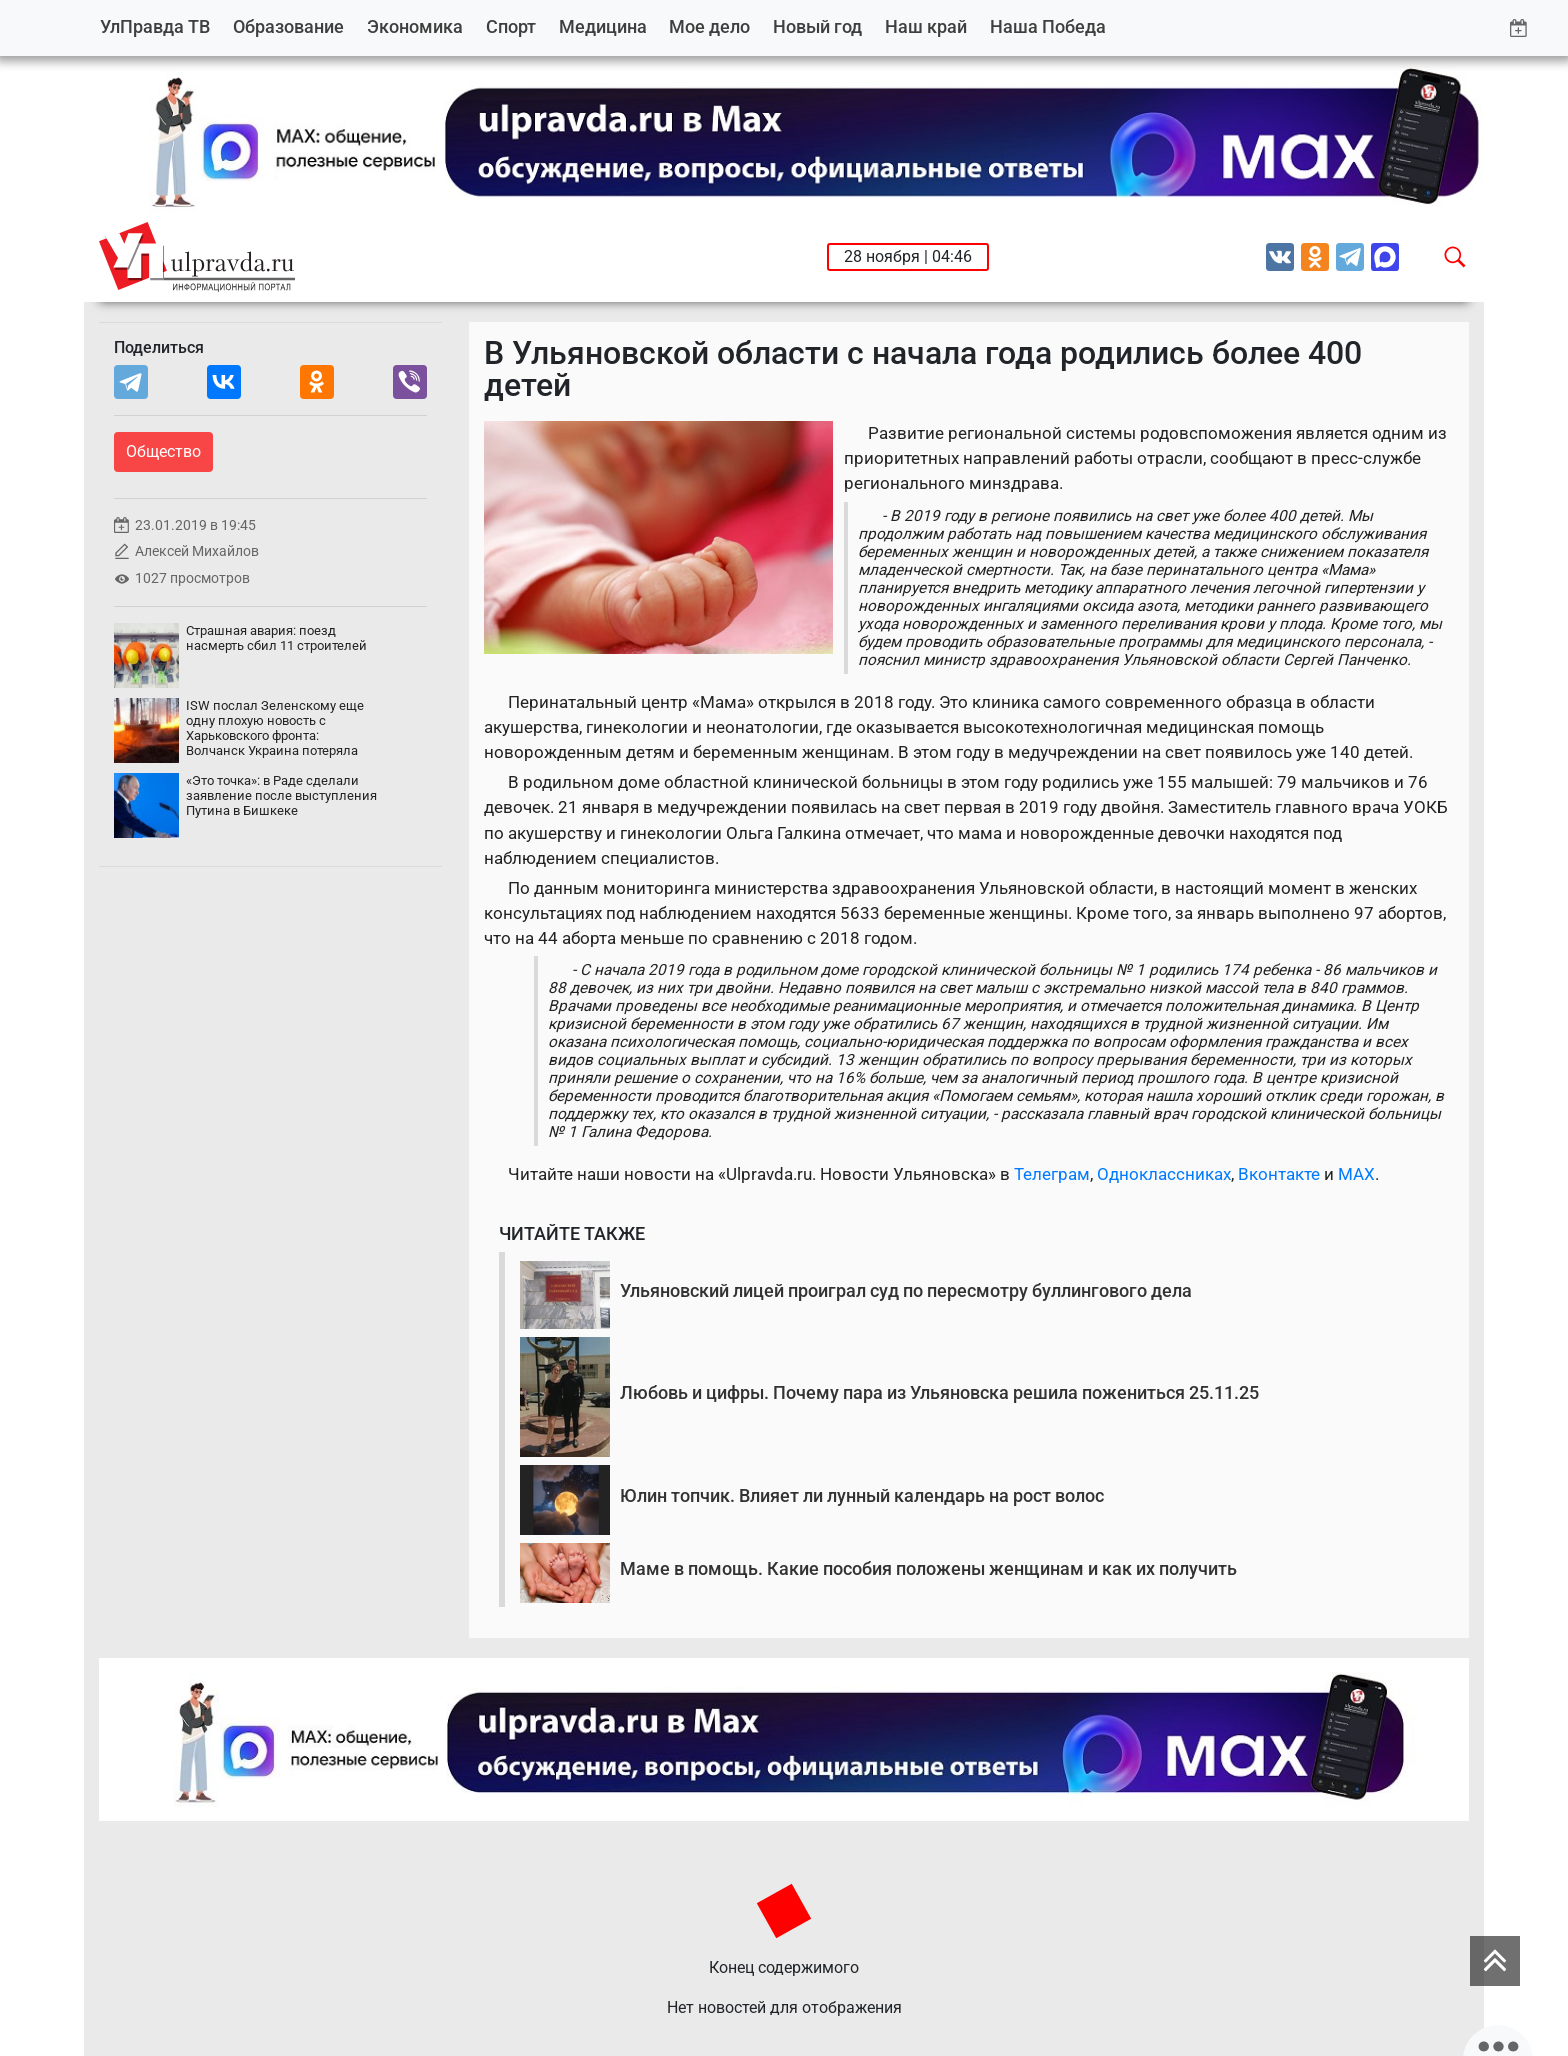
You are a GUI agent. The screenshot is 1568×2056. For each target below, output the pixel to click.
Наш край (926, 26)
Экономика (415, 26)
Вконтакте (1279, 1174)
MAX (1356, 1174)
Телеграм (1052, 1174)
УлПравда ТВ (155, 26)
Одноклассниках (1164, 1174)
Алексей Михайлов (197, 551)
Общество (163, 451)
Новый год (817, 26)
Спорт (511, 26)
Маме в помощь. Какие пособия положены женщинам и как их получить (928, 1568)
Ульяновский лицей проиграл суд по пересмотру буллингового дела (906, 1290)
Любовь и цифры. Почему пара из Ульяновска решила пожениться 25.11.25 (939, 1392)
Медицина (603, 26)
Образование (288, 26)
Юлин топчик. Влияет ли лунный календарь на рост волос (862, 1495)
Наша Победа (1048, 26)
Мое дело (709, 26)
